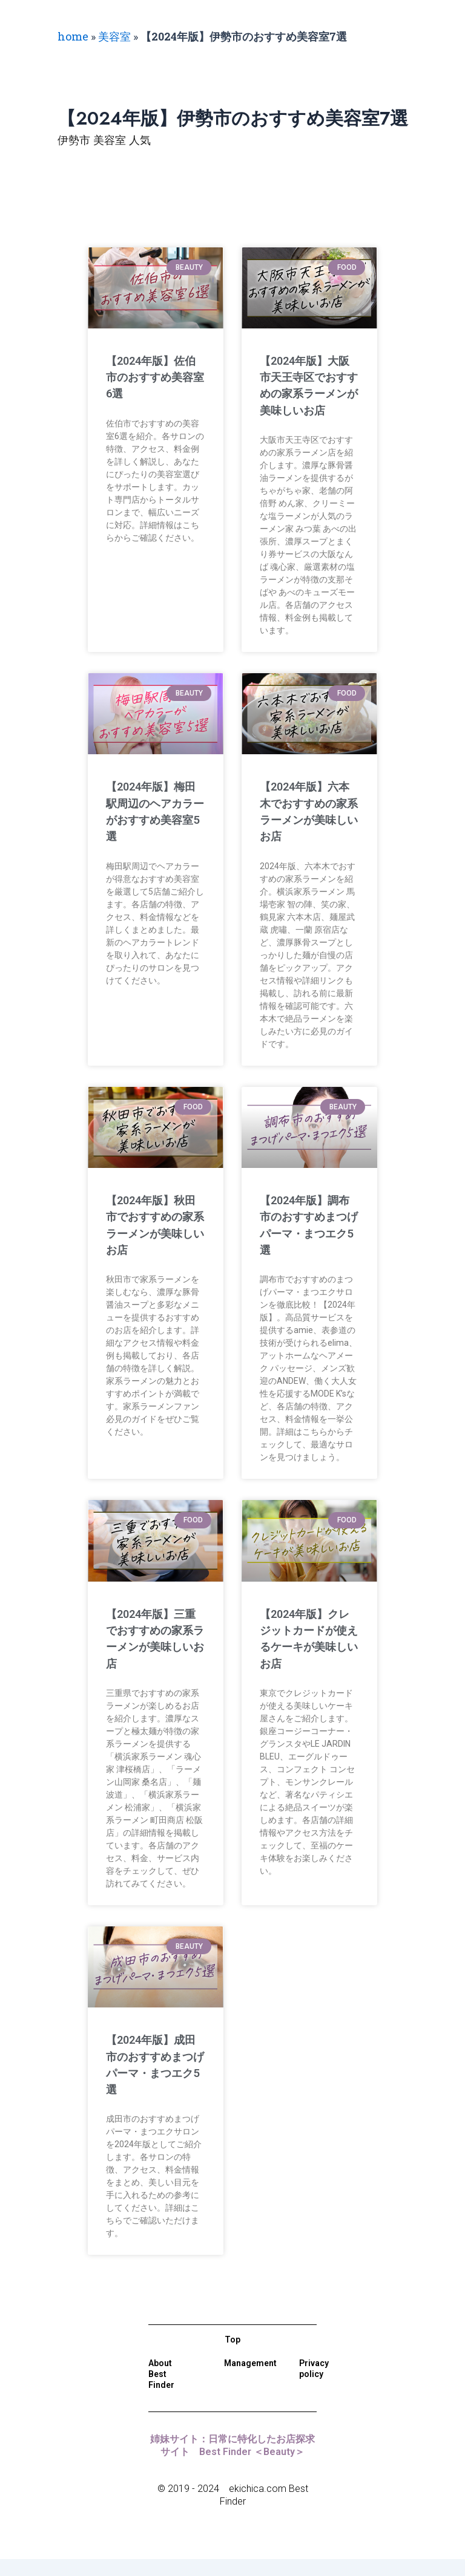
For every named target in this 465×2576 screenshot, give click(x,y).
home (73, 36)
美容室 (114, 36)
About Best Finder (161, 2390)
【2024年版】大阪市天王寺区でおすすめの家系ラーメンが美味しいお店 (306, 393)
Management (250, 2379)
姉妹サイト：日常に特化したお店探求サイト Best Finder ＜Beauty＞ (232, 2462)
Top (232, 2356)
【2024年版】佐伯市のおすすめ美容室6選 (152, 377)
